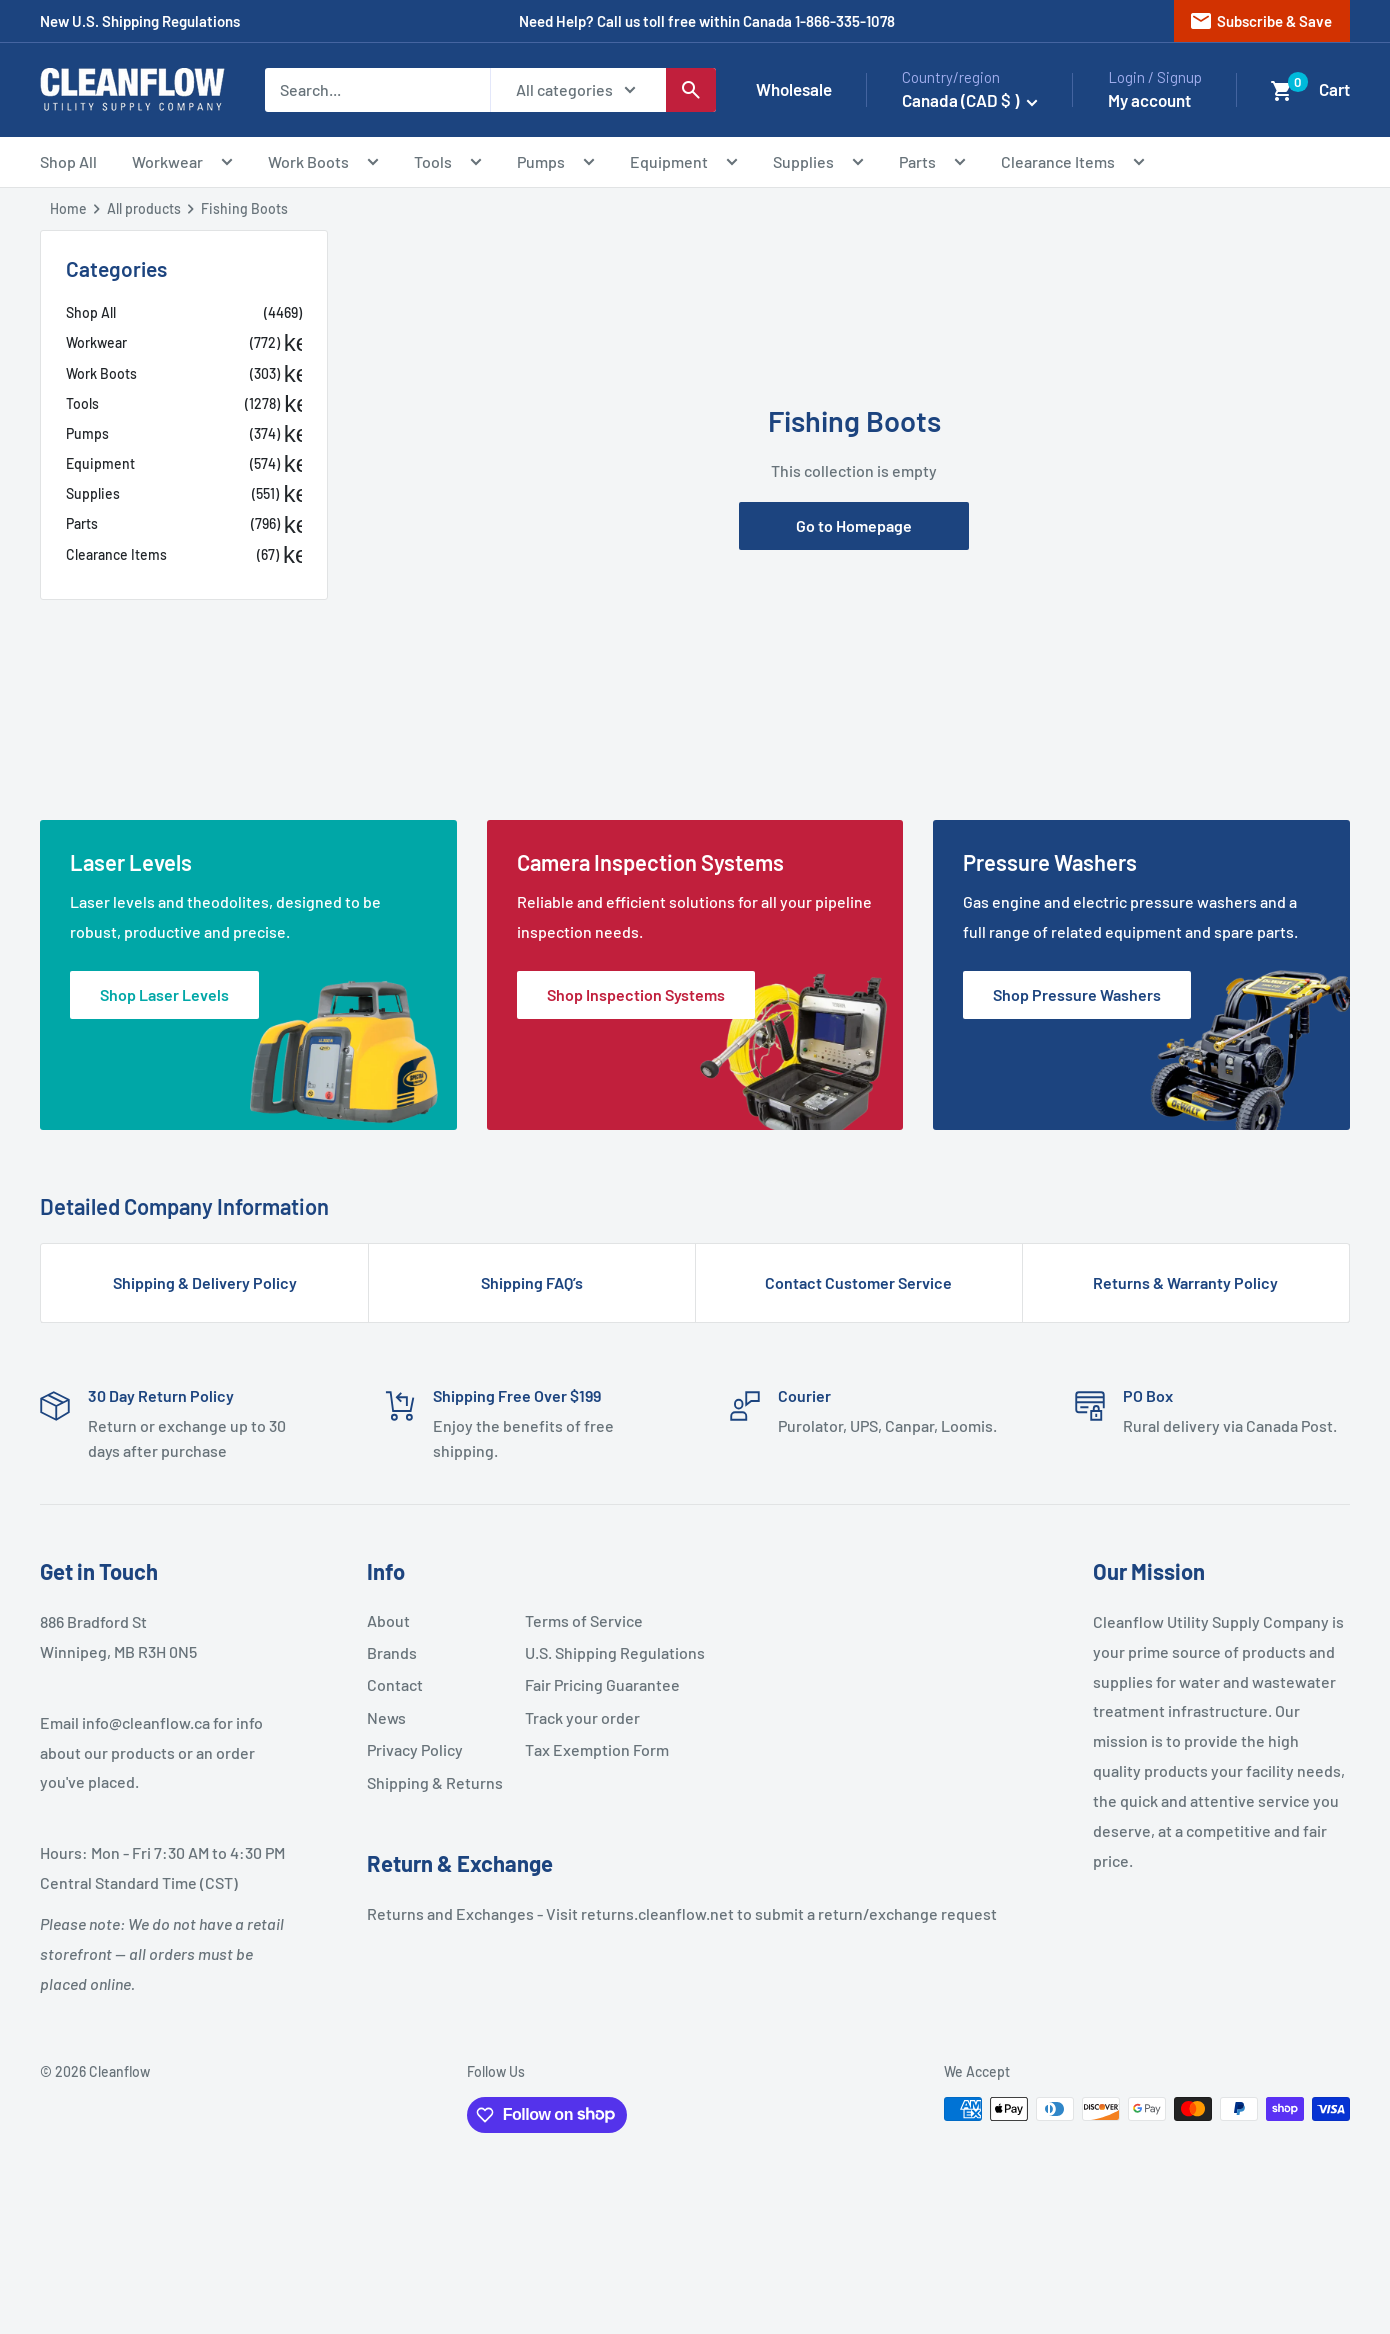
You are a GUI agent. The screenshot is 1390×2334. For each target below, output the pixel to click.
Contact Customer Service (858, 1282)
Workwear (182, 164)
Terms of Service (584, 1620)
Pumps (556, 164)
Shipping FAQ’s (532, 1282)
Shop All (68, 161)
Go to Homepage (854, 525)
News (386, 1717)
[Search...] (377, 90)
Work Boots (323, 164)
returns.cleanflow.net (657, 1913)
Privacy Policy (415, 1749)
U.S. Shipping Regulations (596, 1652)
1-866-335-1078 (845, 21)
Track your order (582, 1717)
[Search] (691, 90)
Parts (932, 164)
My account (1149, 100)
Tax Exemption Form (596, 1749)
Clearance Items (1073, 164)
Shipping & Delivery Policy (205, 1282)
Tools (448, 164)
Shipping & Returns (435, 1782)
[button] (1282, 91)
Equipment (684, 164)
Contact (395, 1684)
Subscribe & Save (1260, 21)
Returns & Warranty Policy (1185, 1282)
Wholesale (794, 89)
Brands (392, 1652)
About (388, 1620)
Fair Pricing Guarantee (596, 1684)
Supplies (818, 164)
